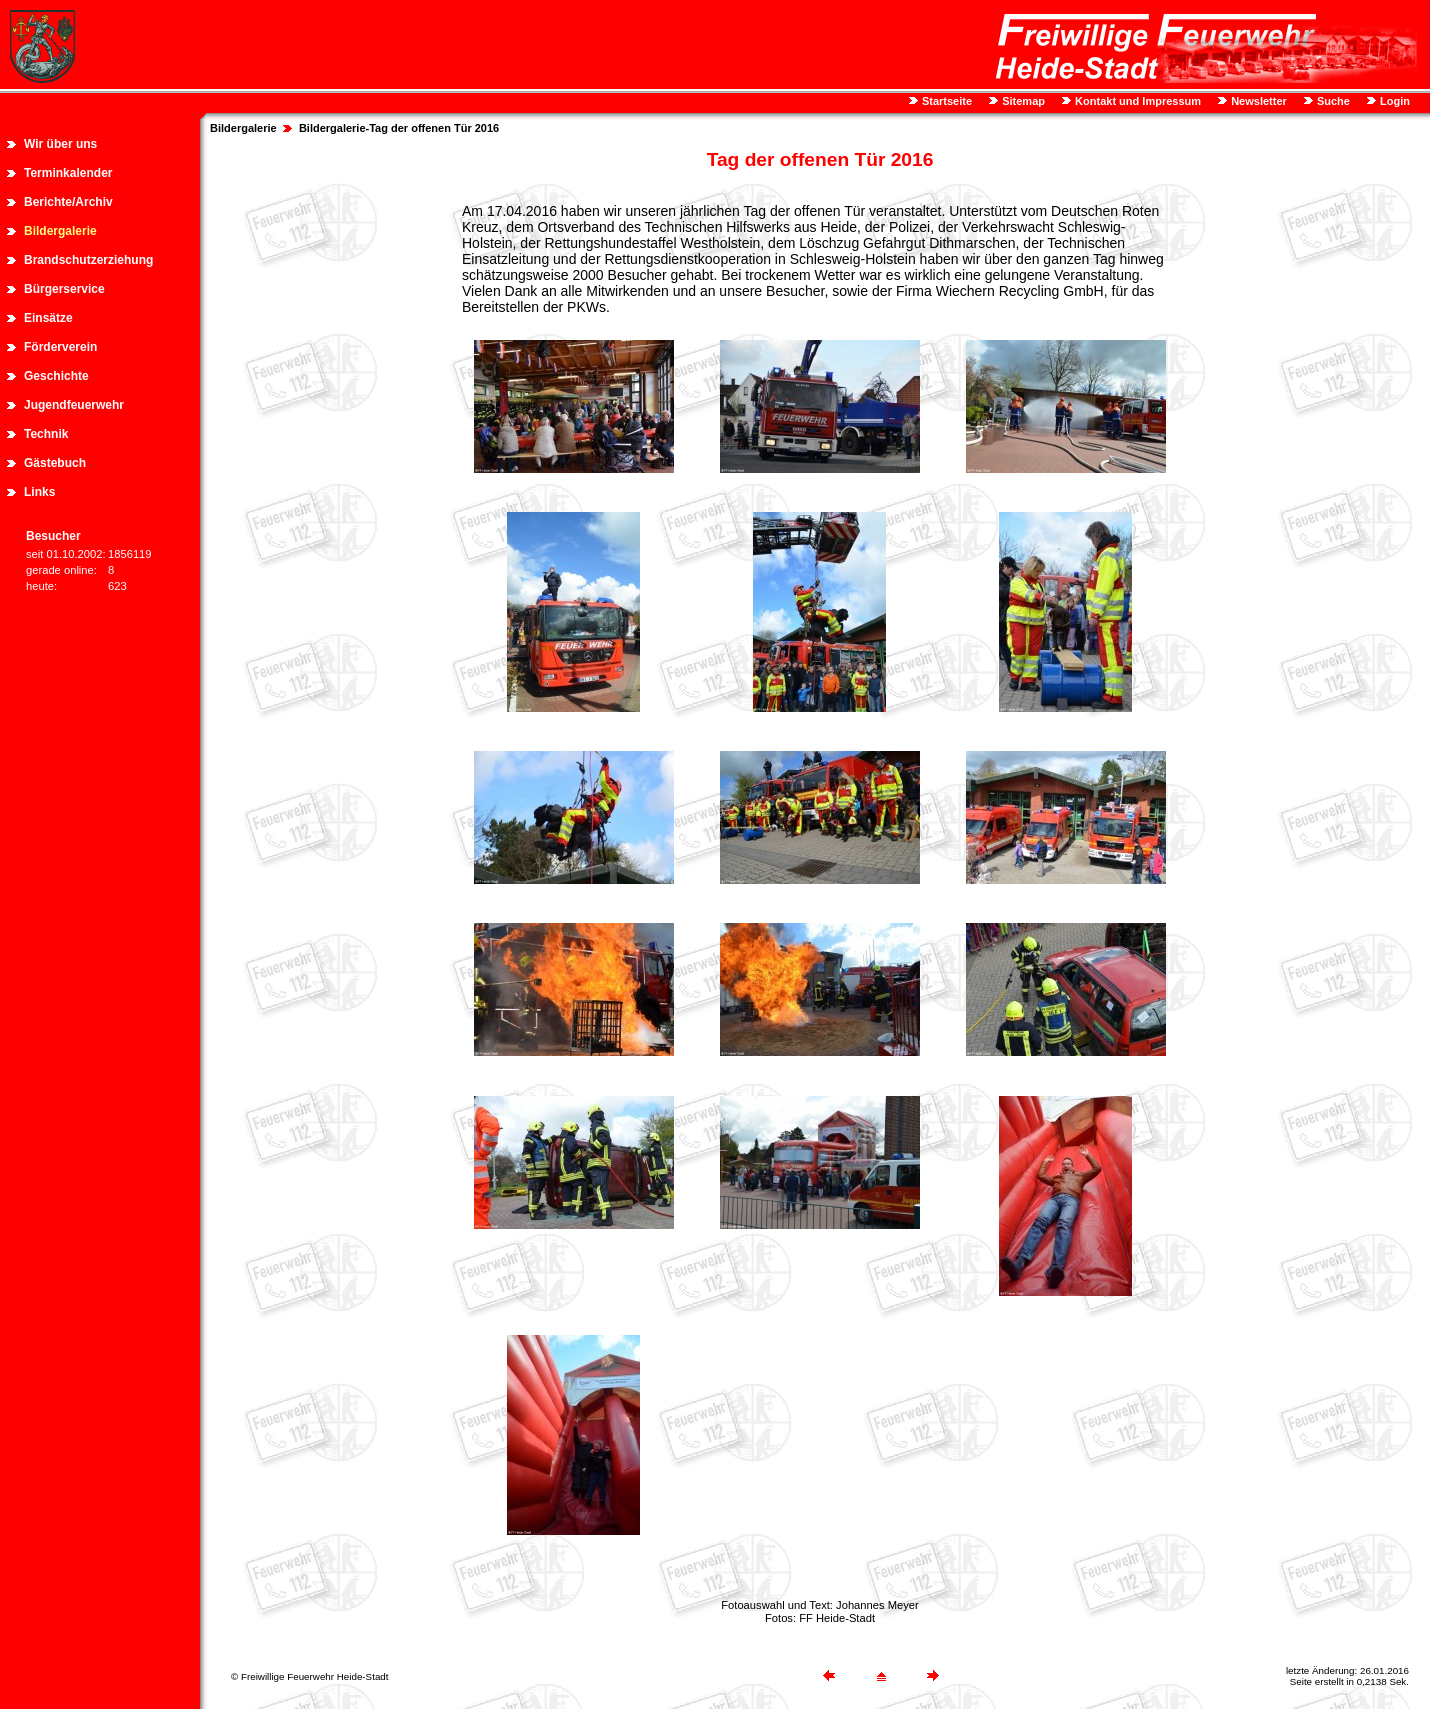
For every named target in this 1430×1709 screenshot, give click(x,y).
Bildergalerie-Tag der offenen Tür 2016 (399, 128)
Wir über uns (60, 144)
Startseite (945, 101)
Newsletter (1257, 101)
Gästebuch (55, 463)
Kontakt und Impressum (1136, 101)
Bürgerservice (64, 289)
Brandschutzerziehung (88, 260)
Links (39, 492)
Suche (1332, 101)
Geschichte (56, 376)
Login (1393, 101)
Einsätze (48, 318)
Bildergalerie (60, 231)
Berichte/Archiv (68, 202)
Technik (46, 434)
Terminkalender (68, 173)
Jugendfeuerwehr (74, 405)
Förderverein (60, 347)
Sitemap (1022, 101)
